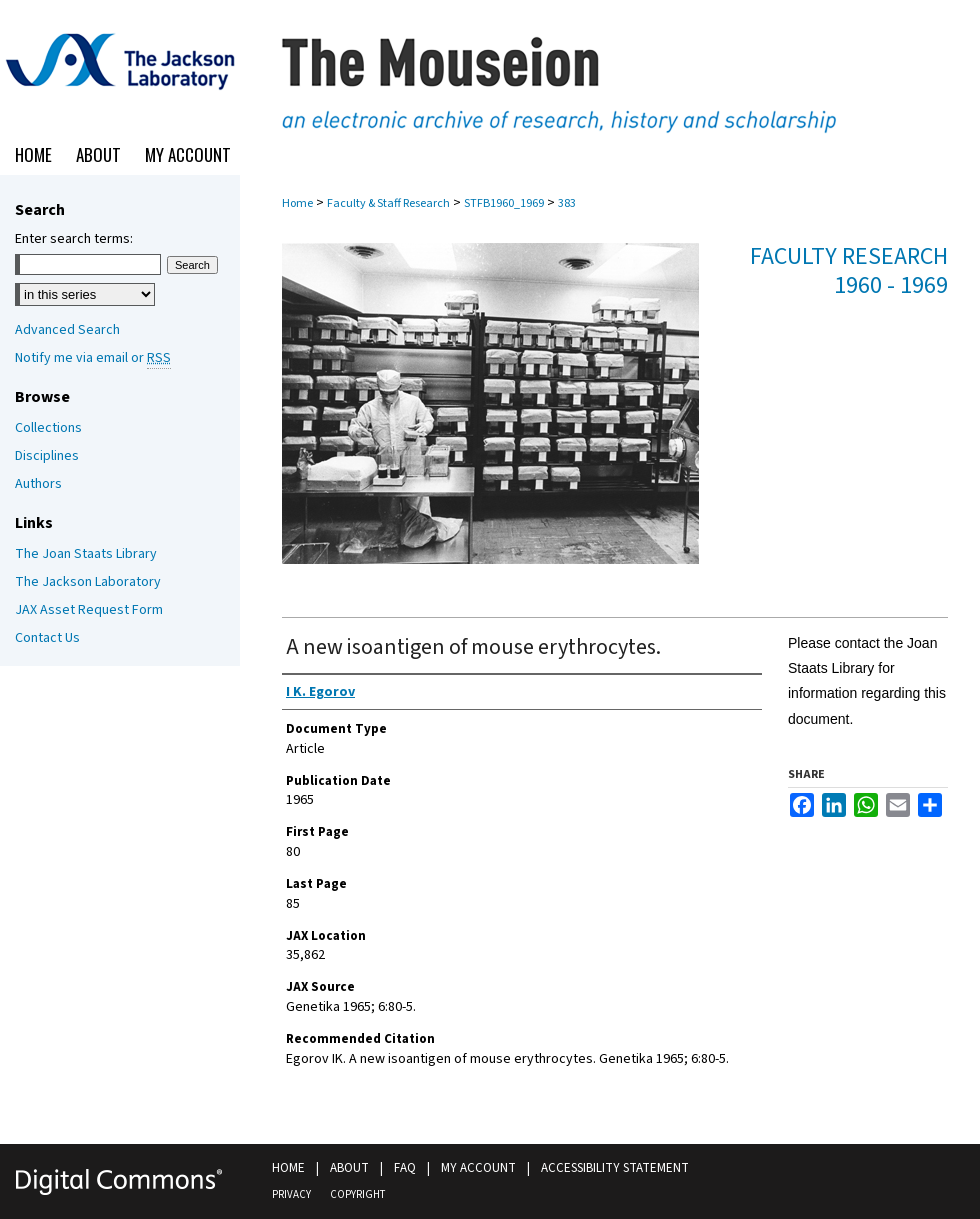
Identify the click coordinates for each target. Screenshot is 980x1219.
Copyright (357, 1194)
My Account (478, 1168)
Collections (48, 428)
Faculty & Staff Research (388, 203)
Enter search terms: (74, 239)
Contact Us (47, 638)
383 (567, 203)
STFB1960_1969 (504, 203)
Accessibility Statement (615, 1168)
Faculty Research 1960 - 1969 (849, 271)
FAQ (405, 1168)
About (349, 1168)
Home (297, 203)
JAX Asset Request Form (89, 610)
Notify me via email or (93, 358)
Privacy (291, 1194)
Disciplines (47, 456)
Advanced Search (67, 330)
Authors (38, 484)
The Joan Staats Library (86, 554)
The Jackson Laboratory (88, 582)
